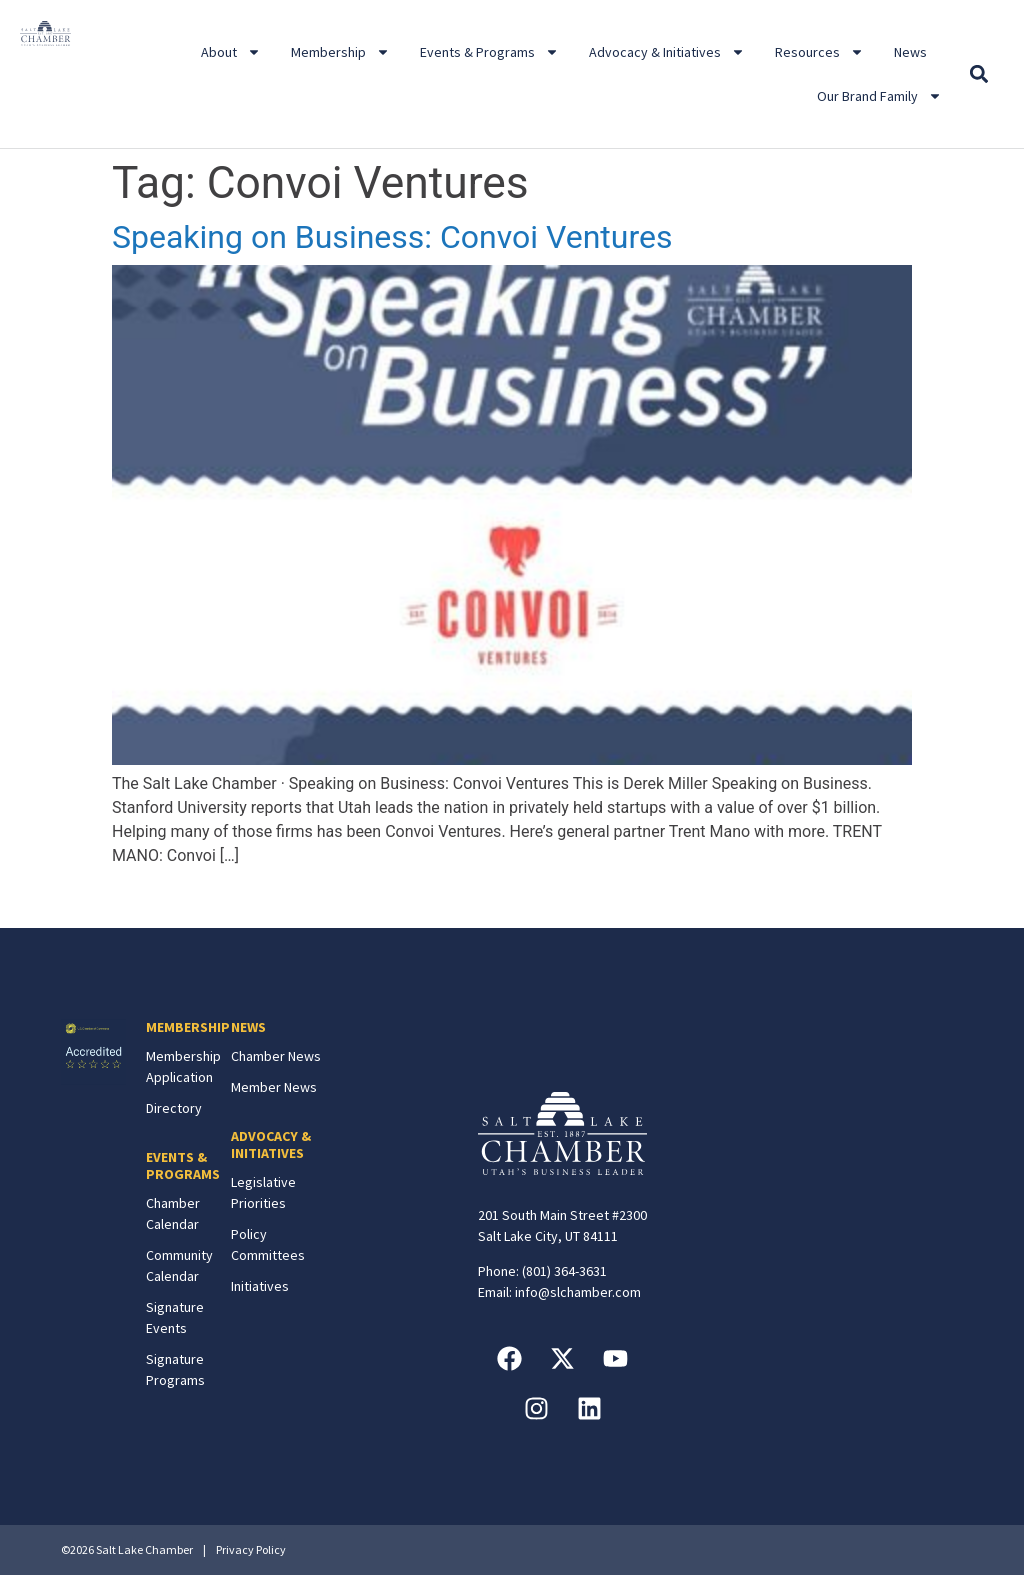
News (910, 52)
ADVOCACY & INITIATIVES (271, 1144)
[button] (978, 74)
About (231, 52)
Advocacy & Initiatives (667, 52)
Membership (340, 52)
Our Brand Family (879, 96)
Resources (819, 52)
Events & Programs (489, 52)
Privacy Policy (251, 1549)
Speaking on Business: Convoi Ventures (392, 237)
